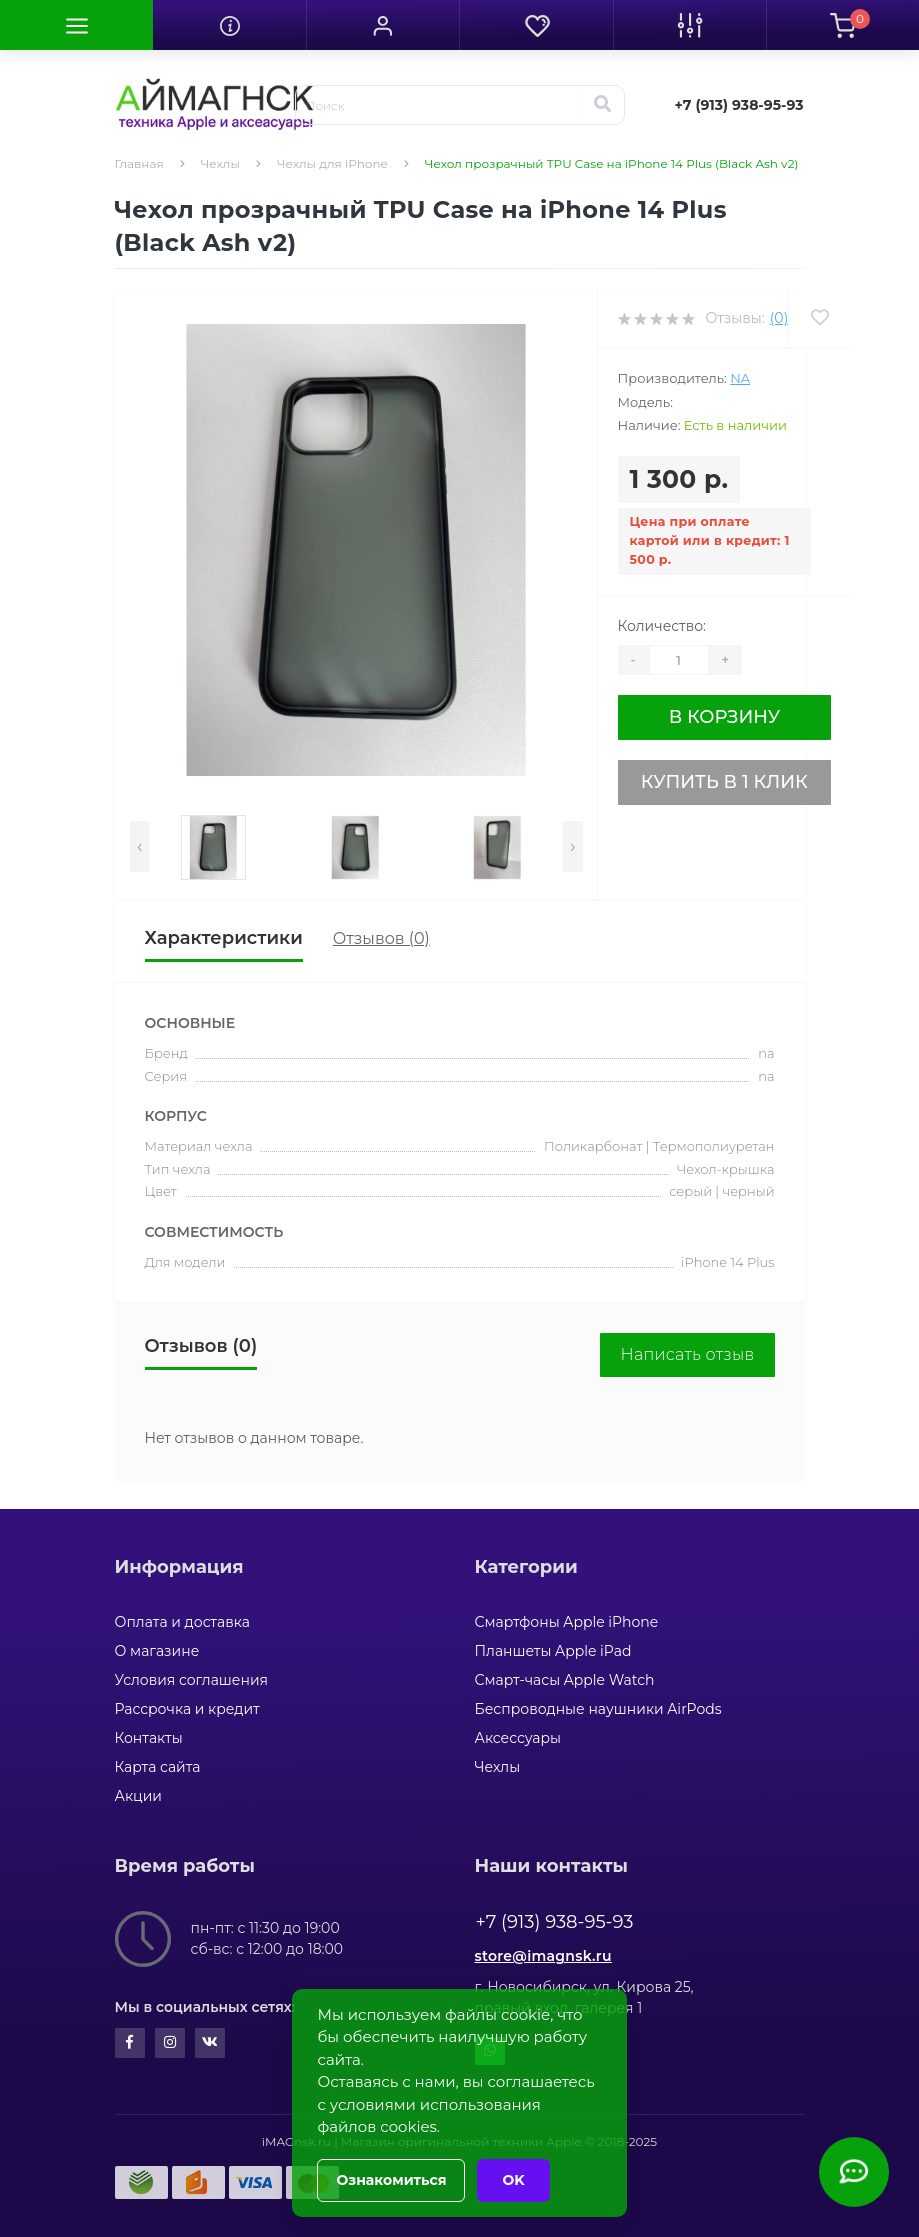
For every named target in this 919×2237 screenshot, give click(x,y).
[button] (382, 25)
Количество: (662, 626)
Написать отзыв (687, 1354)
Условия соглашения (192, 1680)
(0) (779, 318)
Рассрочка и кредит (187, 1709)
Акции (138, 1796)
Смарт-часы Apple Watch (565, 1680)
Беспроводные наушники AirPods (598, 1709)
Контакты (149, 1738)
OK (513, 2180)
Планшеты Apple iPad (553, 1651)
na (740, 378)
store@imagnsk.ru (543, 1956)
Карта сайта (158, 1767)
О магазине (157, 1651)
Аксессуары (518, 1738)
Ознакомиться (391, 2180)
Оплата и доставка (182, 1622)
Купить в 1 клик (724, 782)
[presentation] (139, 846)
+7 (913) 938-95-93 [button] (555, 1922)
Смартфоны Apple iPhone (567, 1622)
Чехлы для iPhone (332, 163)
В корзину (724, 717)
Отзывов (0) (381, 938)
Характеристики (224, 938)
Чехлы (220, 163)
